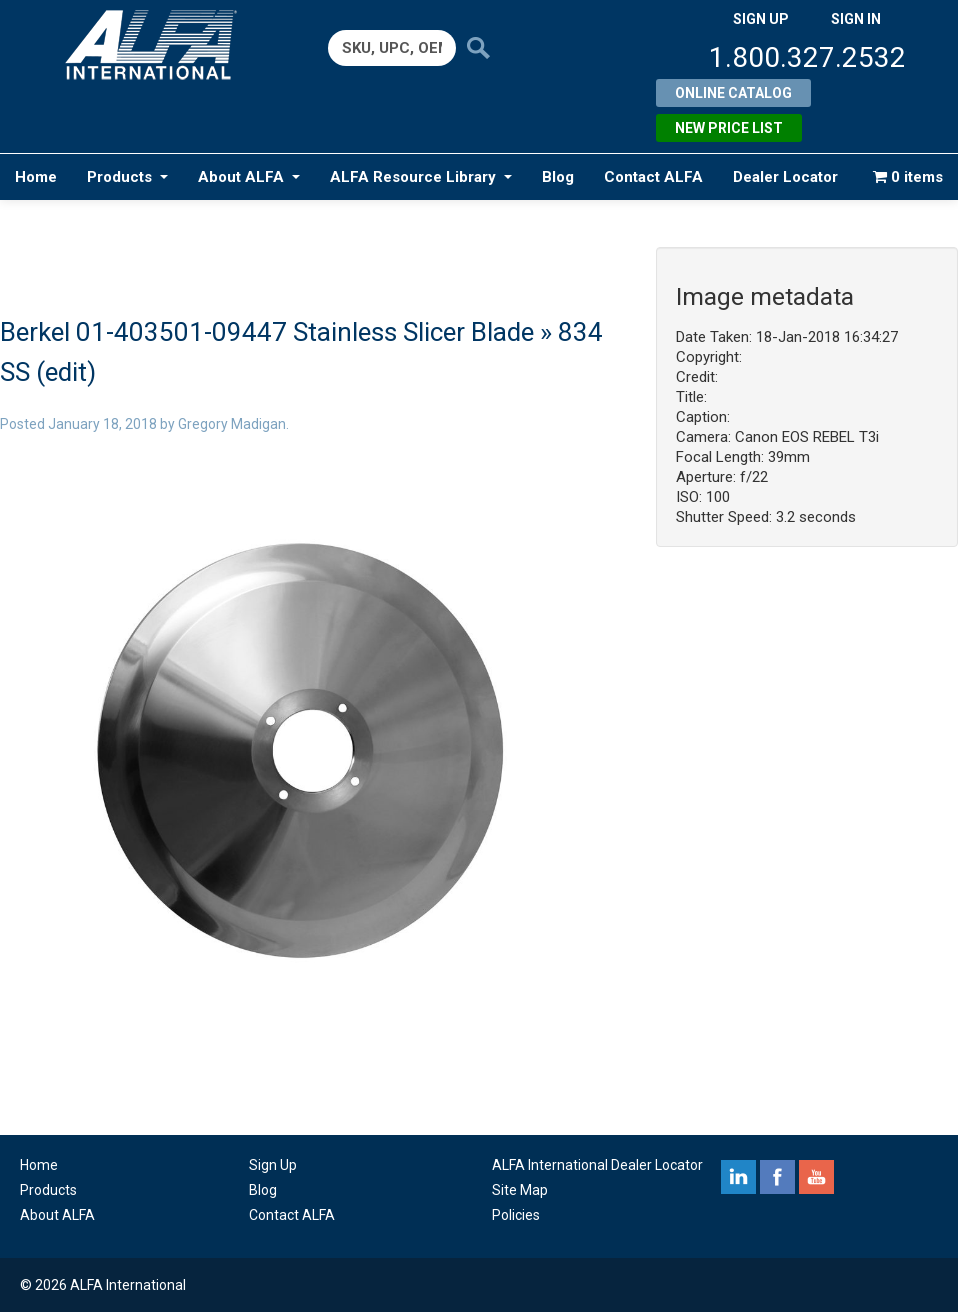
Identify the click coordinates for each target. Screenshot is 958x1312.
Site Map (520, 1190)
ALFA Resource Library (421, 177)
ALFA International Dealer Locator (597, 1165)
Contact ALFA (653, 177)
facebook (777, 1177)
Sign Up (273, 1165)
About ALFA (249, 177)
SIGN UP (761, 19)
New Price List (729, 128)
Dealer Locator (785, 177)
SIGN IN (856, 19)
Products (127, 177)
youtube (816, 1177)
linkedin (738, 1177)
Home (36, 177)
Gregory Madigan (232, 424)
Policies (516, 1215)
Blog (558, 177)
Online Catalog (733, 93)
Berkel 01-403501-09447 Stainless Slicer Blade (267, 332)
